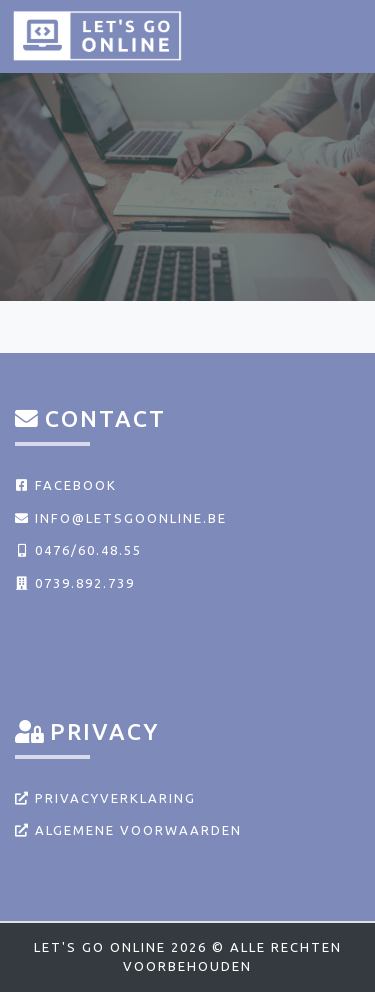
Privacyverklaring (105, 798)
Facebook (66, 485)
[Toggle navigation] (337, 35)
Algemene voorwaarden (128, 830)
